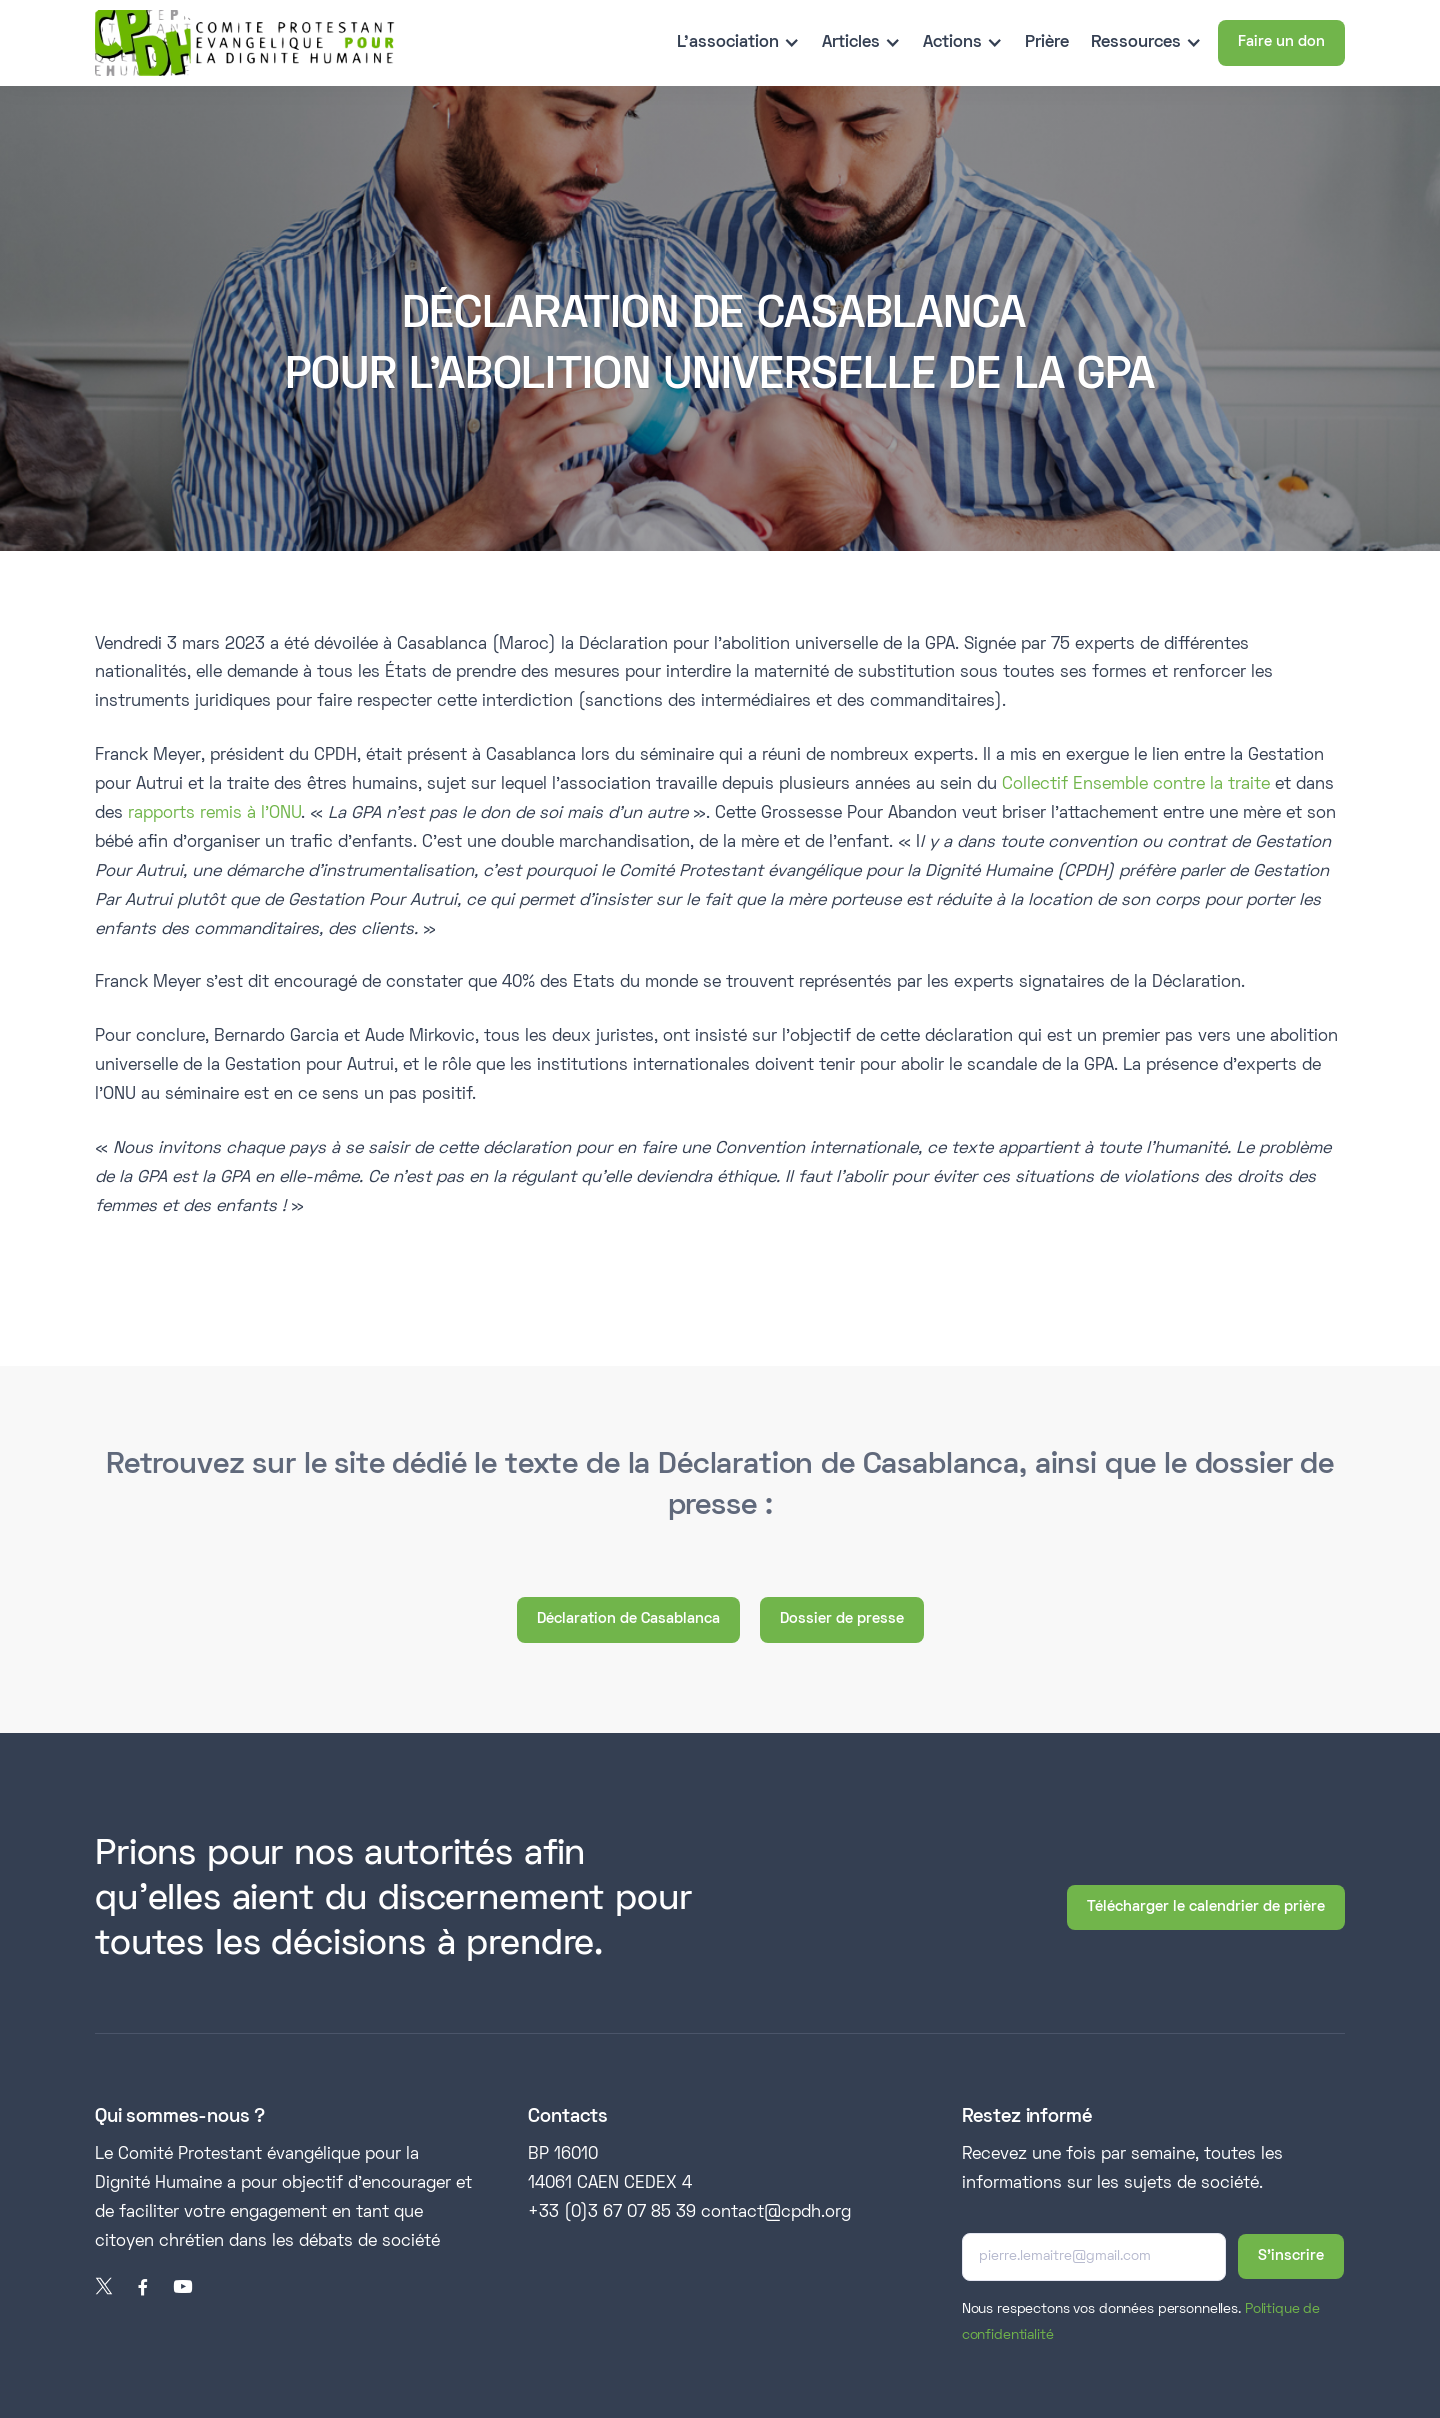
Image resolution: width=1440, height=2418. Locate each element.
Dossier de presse (842, 1619)
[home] (245, 43)
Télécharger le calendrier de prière (1206, 1907)
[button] (738, 43)
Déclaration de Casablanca (628, 1619)
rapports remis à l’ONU (212, 814)
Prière (1047, 43)
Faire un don (1281, 42)
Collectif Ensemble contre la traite (1136, 785)
